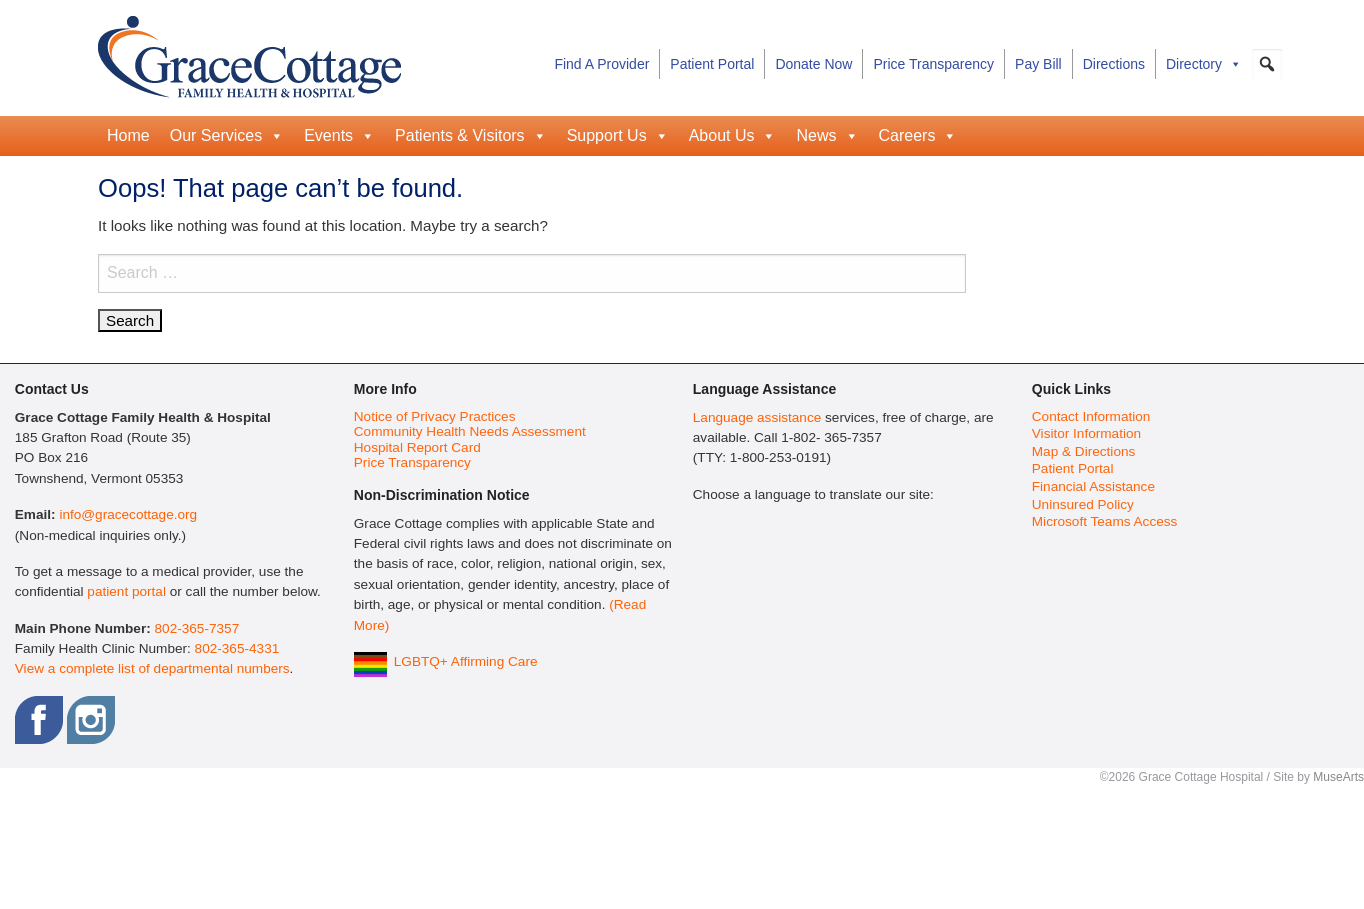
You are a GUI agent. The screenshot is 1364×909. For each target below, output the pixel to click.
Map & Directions (1084, 451)
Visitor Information (1086, 433)
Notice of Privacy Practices (435, 416)
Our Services (227, 136)
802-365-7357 (197, 628)
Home (128, 135)
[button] (1267, 64)
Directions (1114, 64)
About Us (733, 136)
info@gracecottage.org (128, 514)
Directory (1204, 64)
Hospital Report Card (417, 447)
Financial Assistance (1093, 486)
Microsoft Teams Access (1105, 521)
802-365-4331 (237, 648)
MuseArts (1338, 777)
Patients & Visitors (471, 136)
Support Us (618, 136)
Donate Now (813, 64)
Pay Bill (1038, 64)
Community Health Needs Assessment (470, 431)
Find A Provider (601, 64)
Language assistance (757, 417)
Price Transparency (933, 64)
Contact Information (1091, 416)
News (827, 136)
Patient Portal (712, 64)
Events (339, 136)
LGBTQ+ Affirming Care (466, 661)
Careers (918, 136)
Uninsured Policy (1083, 504)
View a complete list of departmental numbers (152, 668)
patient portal (126, 591)
